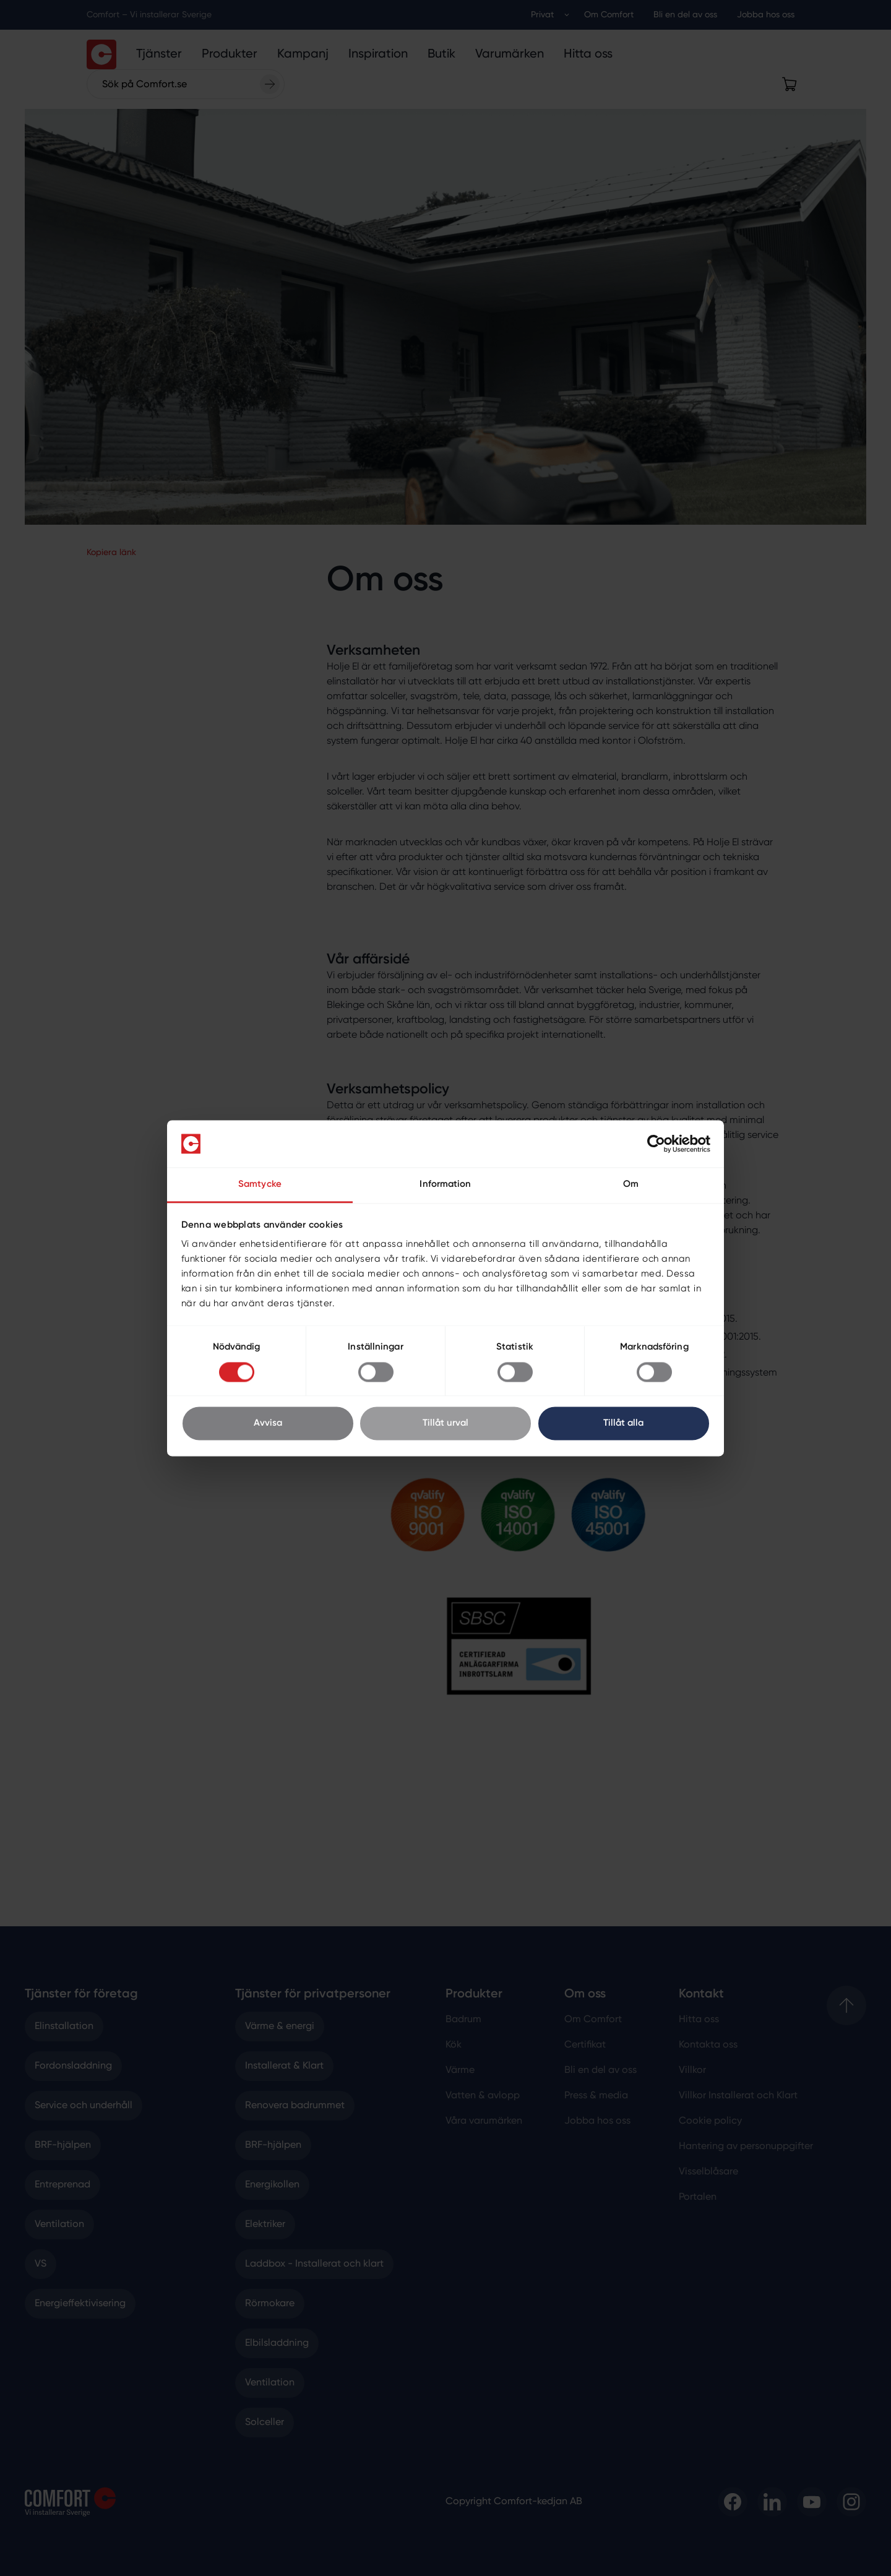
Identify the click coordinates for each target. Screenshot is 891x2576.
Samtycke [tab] (260, 1184)
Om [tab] (631, 1184)
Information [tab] (445, 1184)
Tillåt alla (623, 1423)
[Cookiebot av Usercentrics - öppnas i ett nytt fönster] (656, 1143)
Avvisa (268, 1423)
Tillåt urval (445, 1423)
